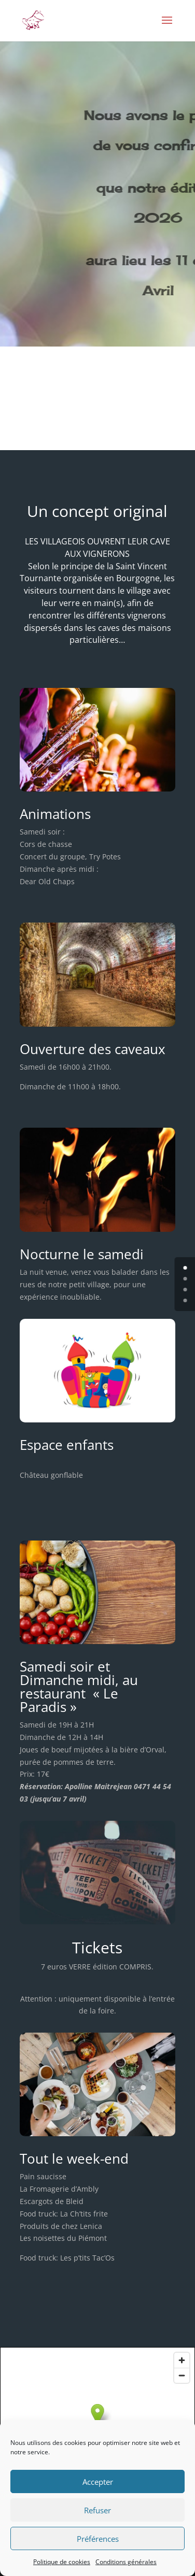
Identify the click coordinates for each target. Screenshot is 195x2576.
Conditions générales (126, 2561)
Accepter (97, 2482)
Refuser (97, 2510)
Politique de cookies (61, 2561)
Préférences (98, 2539)
